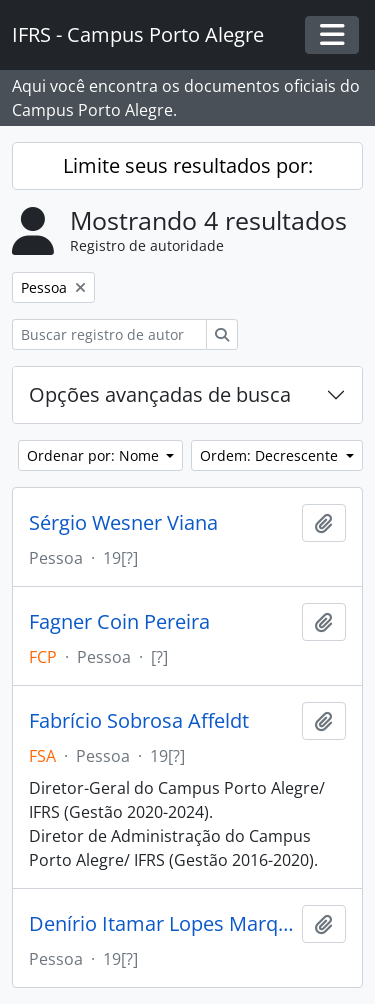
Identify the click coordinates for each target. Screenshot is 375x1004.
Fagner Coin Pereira (119, 622)
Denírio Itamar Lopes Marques (161, 924)
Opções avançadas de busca (160, 394)
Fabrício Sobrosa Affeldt (139, 721)
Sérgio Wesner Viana (123, 523)
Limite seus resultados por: (188, 165)
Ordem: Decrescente (271, 455)
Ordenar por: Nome (95, 455)
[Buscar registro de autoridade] (109, 334)
